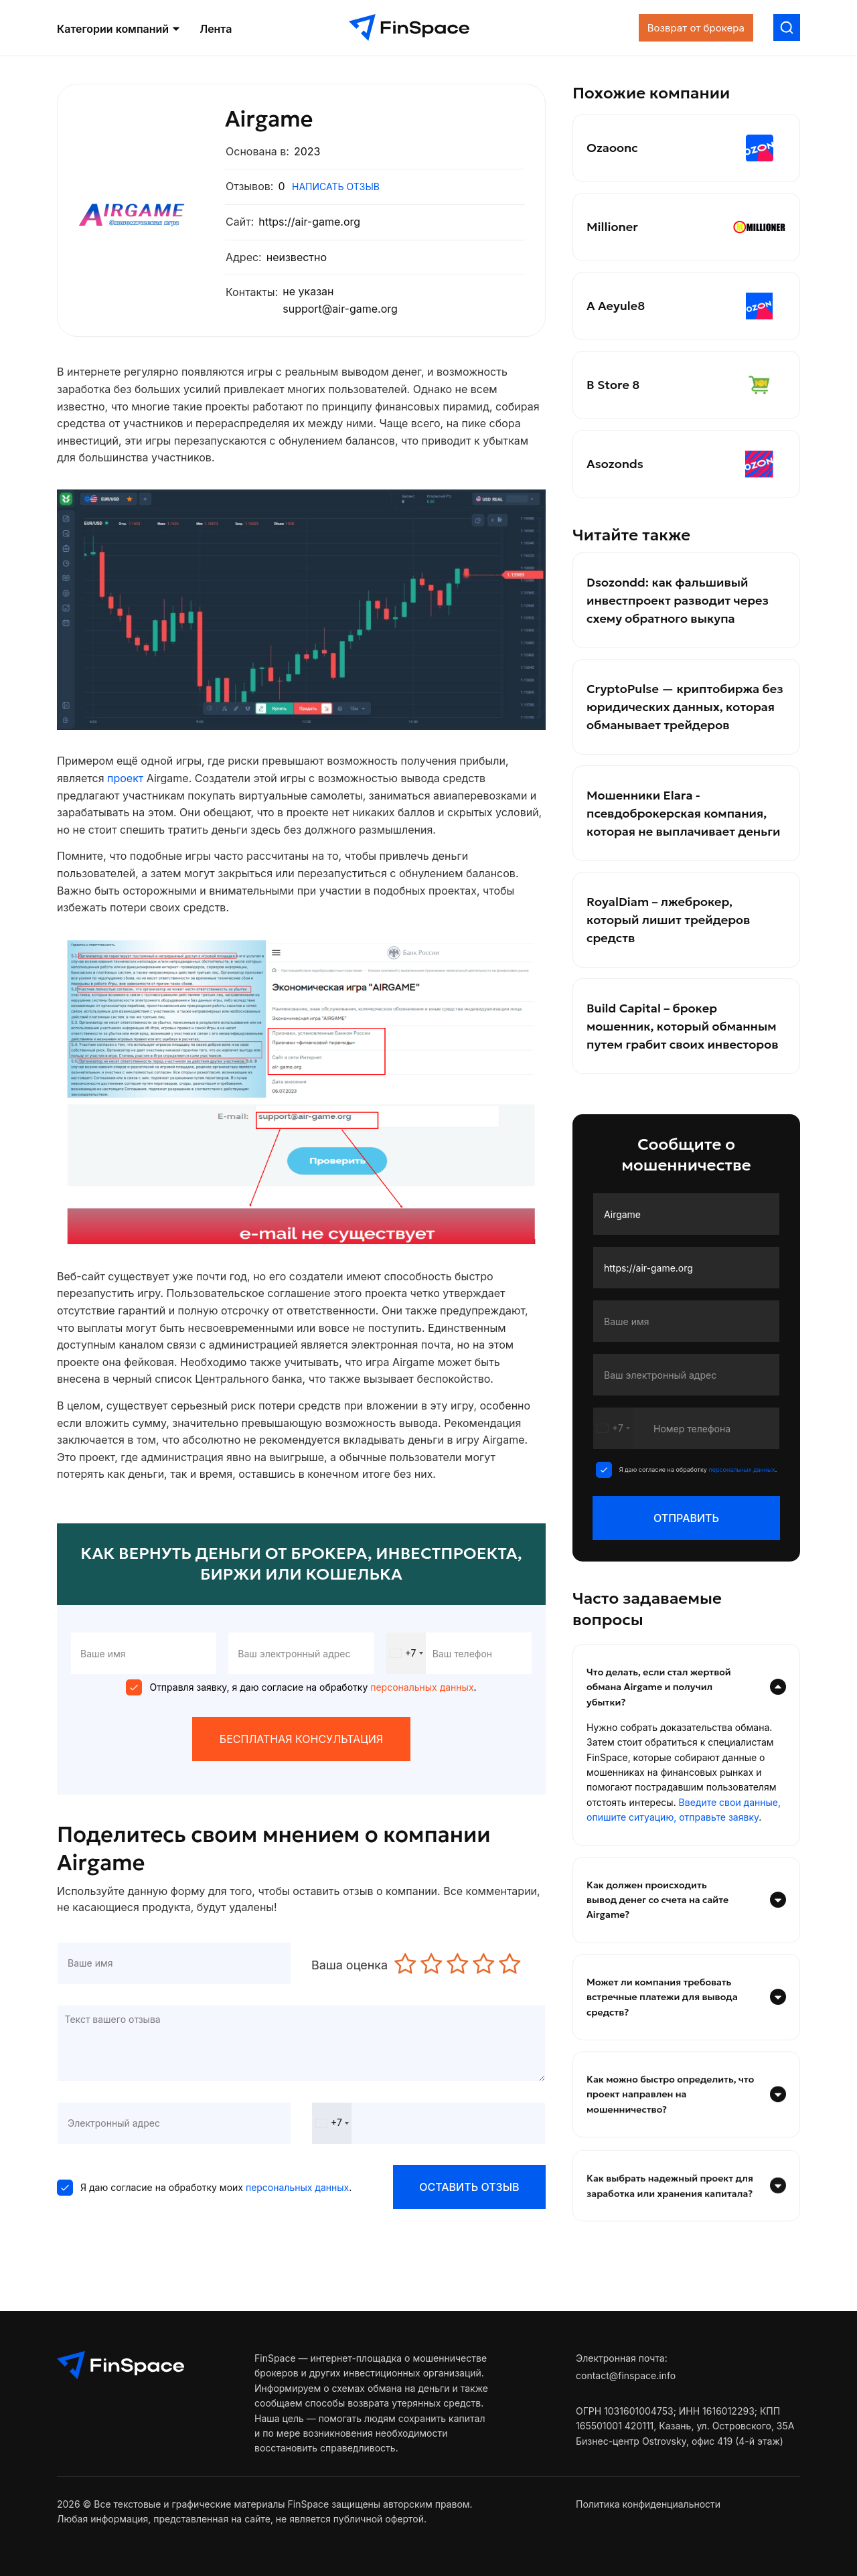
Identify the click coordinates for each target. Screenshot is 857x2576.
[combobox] (406, 1653)
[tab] (686, 1687)
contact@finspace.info (626, 2375)
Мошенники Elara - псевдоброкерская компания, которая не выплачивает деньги (683, 813)
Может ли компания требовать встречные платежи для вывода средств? (686, 2034)
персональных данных (420, 1687)
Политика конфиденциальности (648, 2504)
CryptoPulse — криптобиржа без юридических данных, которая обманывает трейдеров (685, 707)
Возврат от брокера (696, 27)
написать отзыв (336, 186)
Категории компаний (118, 29)
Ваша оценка (349, 1965)
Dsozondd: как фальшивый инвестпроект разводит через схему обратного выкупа (678, 600)
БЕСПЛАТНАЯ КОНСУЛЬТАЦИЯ (301, 1739)
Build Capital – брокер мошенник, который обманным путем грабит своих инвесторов (683, 1026)
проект (127, 778)
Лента (216, 29)
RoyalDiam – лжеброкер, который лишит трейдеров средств (668, 919)
